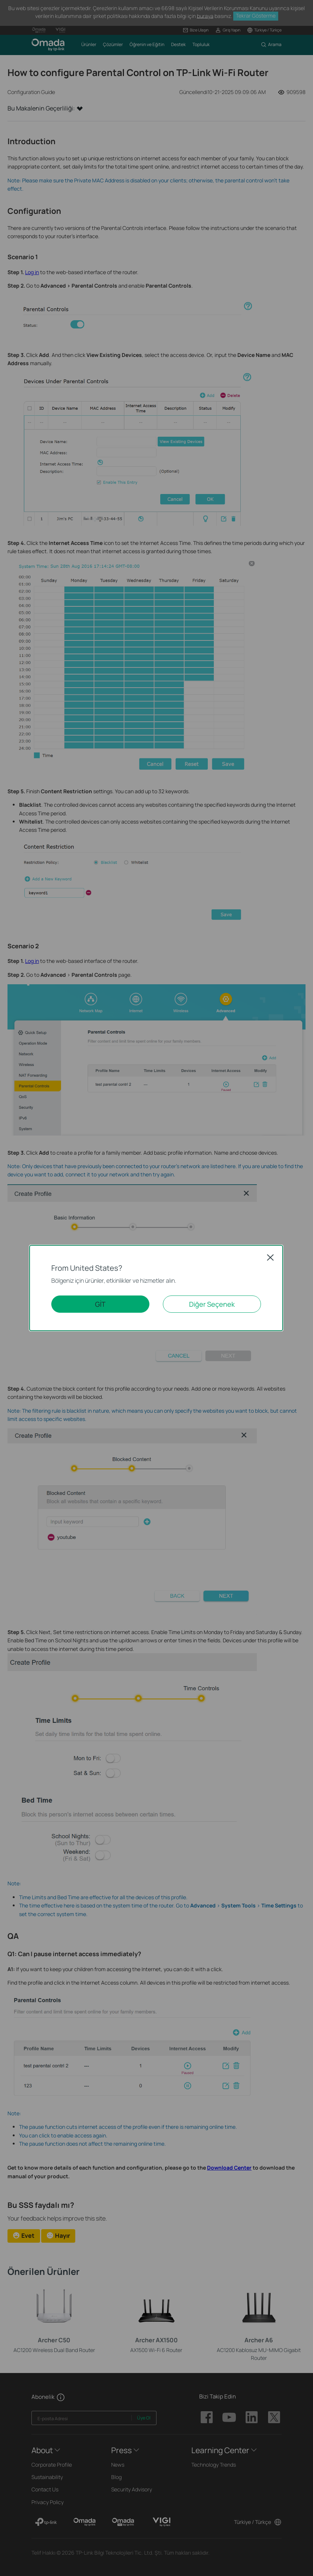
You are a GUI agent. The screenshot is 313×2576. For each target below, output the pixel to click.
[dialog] (156, 1288)
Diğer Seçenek (212, 1304)
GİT (100, 1304)
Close (270, 1257)
